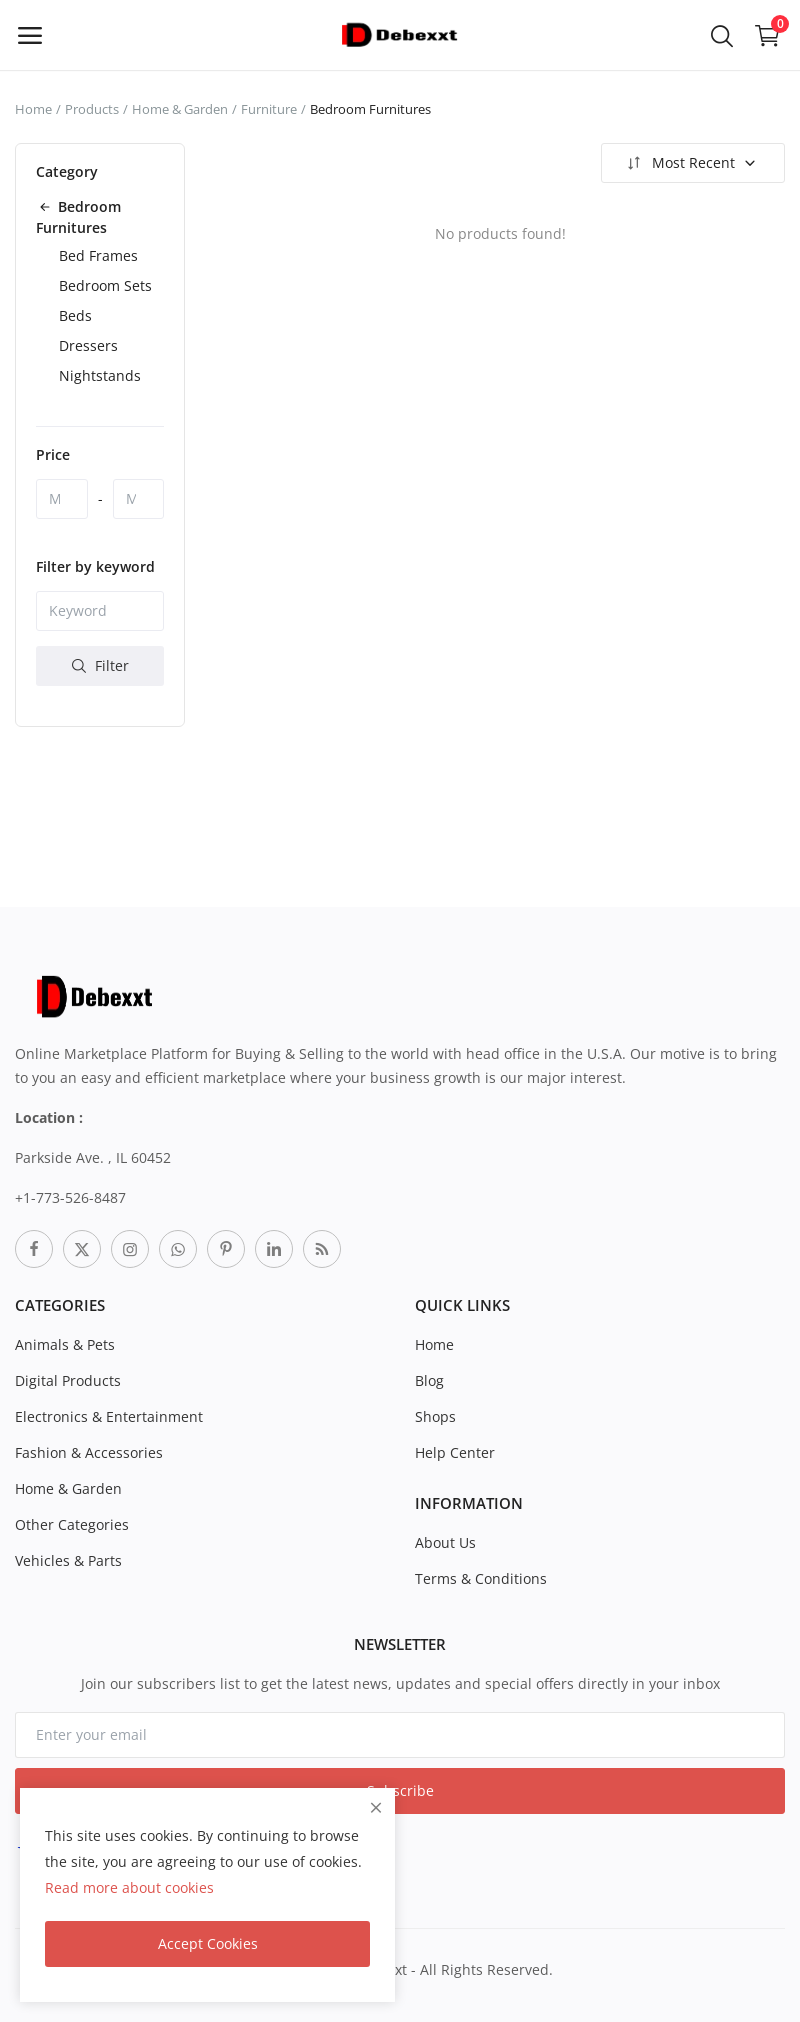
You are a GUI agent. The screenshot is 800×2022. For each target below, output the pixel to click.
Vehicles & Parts (68, 1560)
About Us (445, 1542)
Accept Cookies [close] (208, 1943)
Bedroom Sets (105, 285)
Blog (429, 1380)
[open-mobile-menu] (30, 35)
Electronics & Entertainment (109, 1416)
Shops (435, 1416)
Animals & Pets (65, 1344)
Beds (75, 315)
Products (92, 109)
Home (33, 109)
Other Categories (72, 1524)
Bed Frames (98, 255)
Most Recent (690, 163)
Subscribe (400, 1790)
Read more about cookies (129, 1887)
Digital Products (68, 1380)
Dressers (88, 345)
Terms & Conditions (481, 1578)
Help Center (455, 1452)
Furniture (269, 109)
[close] (376, 1807)
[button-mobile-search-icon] (722, 35)
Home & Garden (180, 109)
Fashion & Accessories (89, 1452)
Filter (100, 665)
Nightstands (100, 375)
